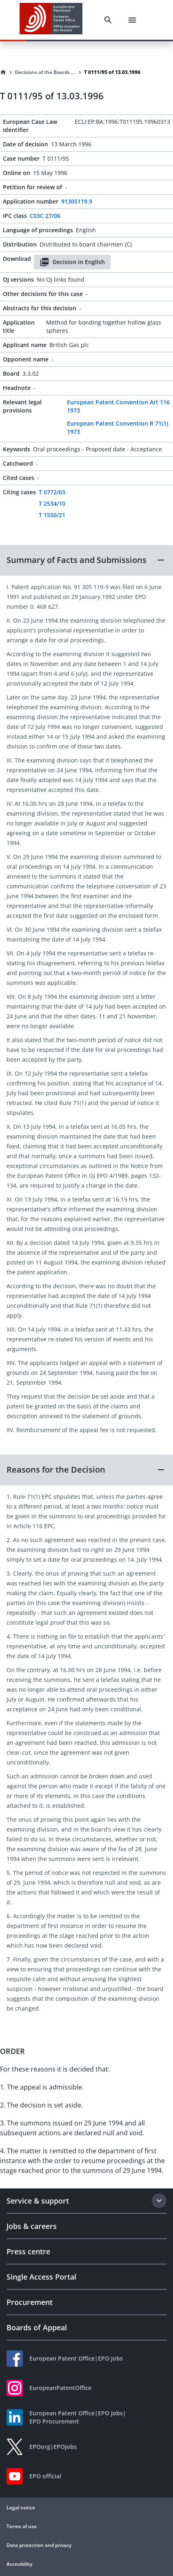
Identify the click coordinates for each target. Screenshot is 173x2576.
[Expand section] (159, 2200)
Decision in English (72, 262)
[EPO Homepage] (51, 20)
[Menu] (132, 20)
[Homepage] (3, 72)
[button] (86, 560)
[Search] (108, 20)
